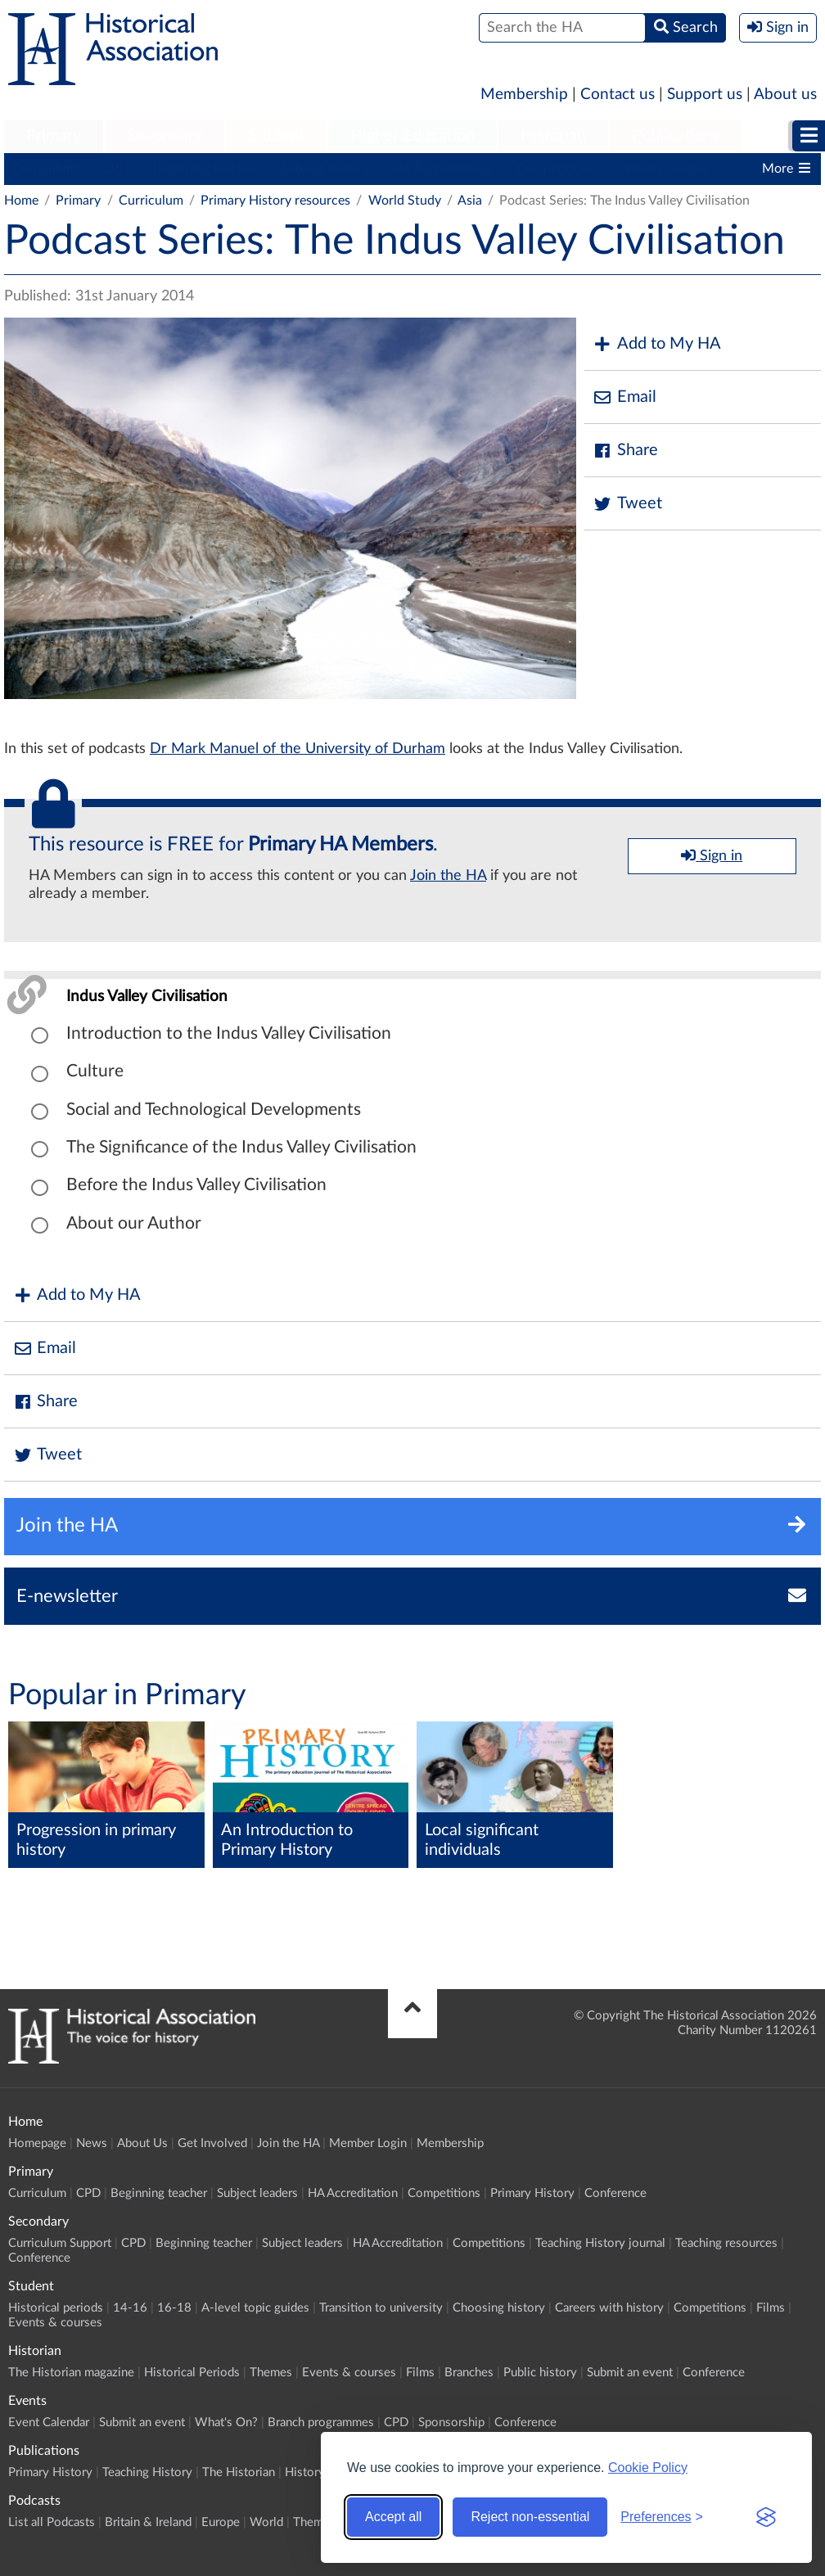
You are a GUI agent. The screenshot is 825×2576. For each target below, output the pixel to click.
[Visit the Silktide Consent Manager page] (766, 2517)
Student (276, 136)
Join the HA (448, 875)
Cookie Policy (648, 2467)
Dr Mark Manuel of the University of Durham (297, 749)
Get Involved (212, 2143)
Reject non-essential (530, 2517)
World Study (404, 200)
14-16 (130, 2308)
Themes (271, 2372)
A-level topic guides (255, 2308)
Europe (220, 2522)
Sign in (711, 855)
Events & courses (55, 2323)
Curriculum (44, 168)
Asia (470, 200)
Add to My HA (657, 344)
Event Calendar (48, 2422)
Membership (524, 94)
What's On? (226, 2422)
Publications (675, 136)
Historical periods (55, 2308)
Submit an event (630, 2372)
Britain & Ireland (148, 2522)
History (305, 2472)
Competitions (555, 168)
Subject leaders (324, 168)
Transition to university (381, 2308)
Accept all (393, 2517)
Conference (615, 2193)
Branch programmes (321, 2422)
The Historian (238, 2472)
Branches (469, 2372)
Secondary (164, 136)
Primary (53, 136)
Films (770, 2308)
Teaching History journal (600, 2243)
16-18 (174, 2308)
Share (625, 450)
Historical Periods (192, 2372)
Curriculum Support (59, 2243)
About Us (142, 2143)
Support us (704, 94)
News (91, 2143)
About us (785, 94)
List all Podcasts (51, 2522)
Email (624, 397)
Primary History (664, 168)
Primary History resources (275, 200)
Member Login (368, 2143)
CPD (114, 168)
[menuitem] (53, 136)
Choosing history (499, 2308)
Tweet (627, 503)
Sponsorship (451, 2422)
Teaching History (147, 2472)
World (266, 2522)
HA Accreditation (442, 168)
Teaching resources (726, 2243)
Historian (553, 136)
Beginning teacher (204, 168)
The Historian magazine (71, 2372)
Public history (540, 2372)
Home (21, 200)
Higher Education (412, 136)
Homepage (37, 2143)
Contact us (617, 94)
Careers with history (609, 2308)
